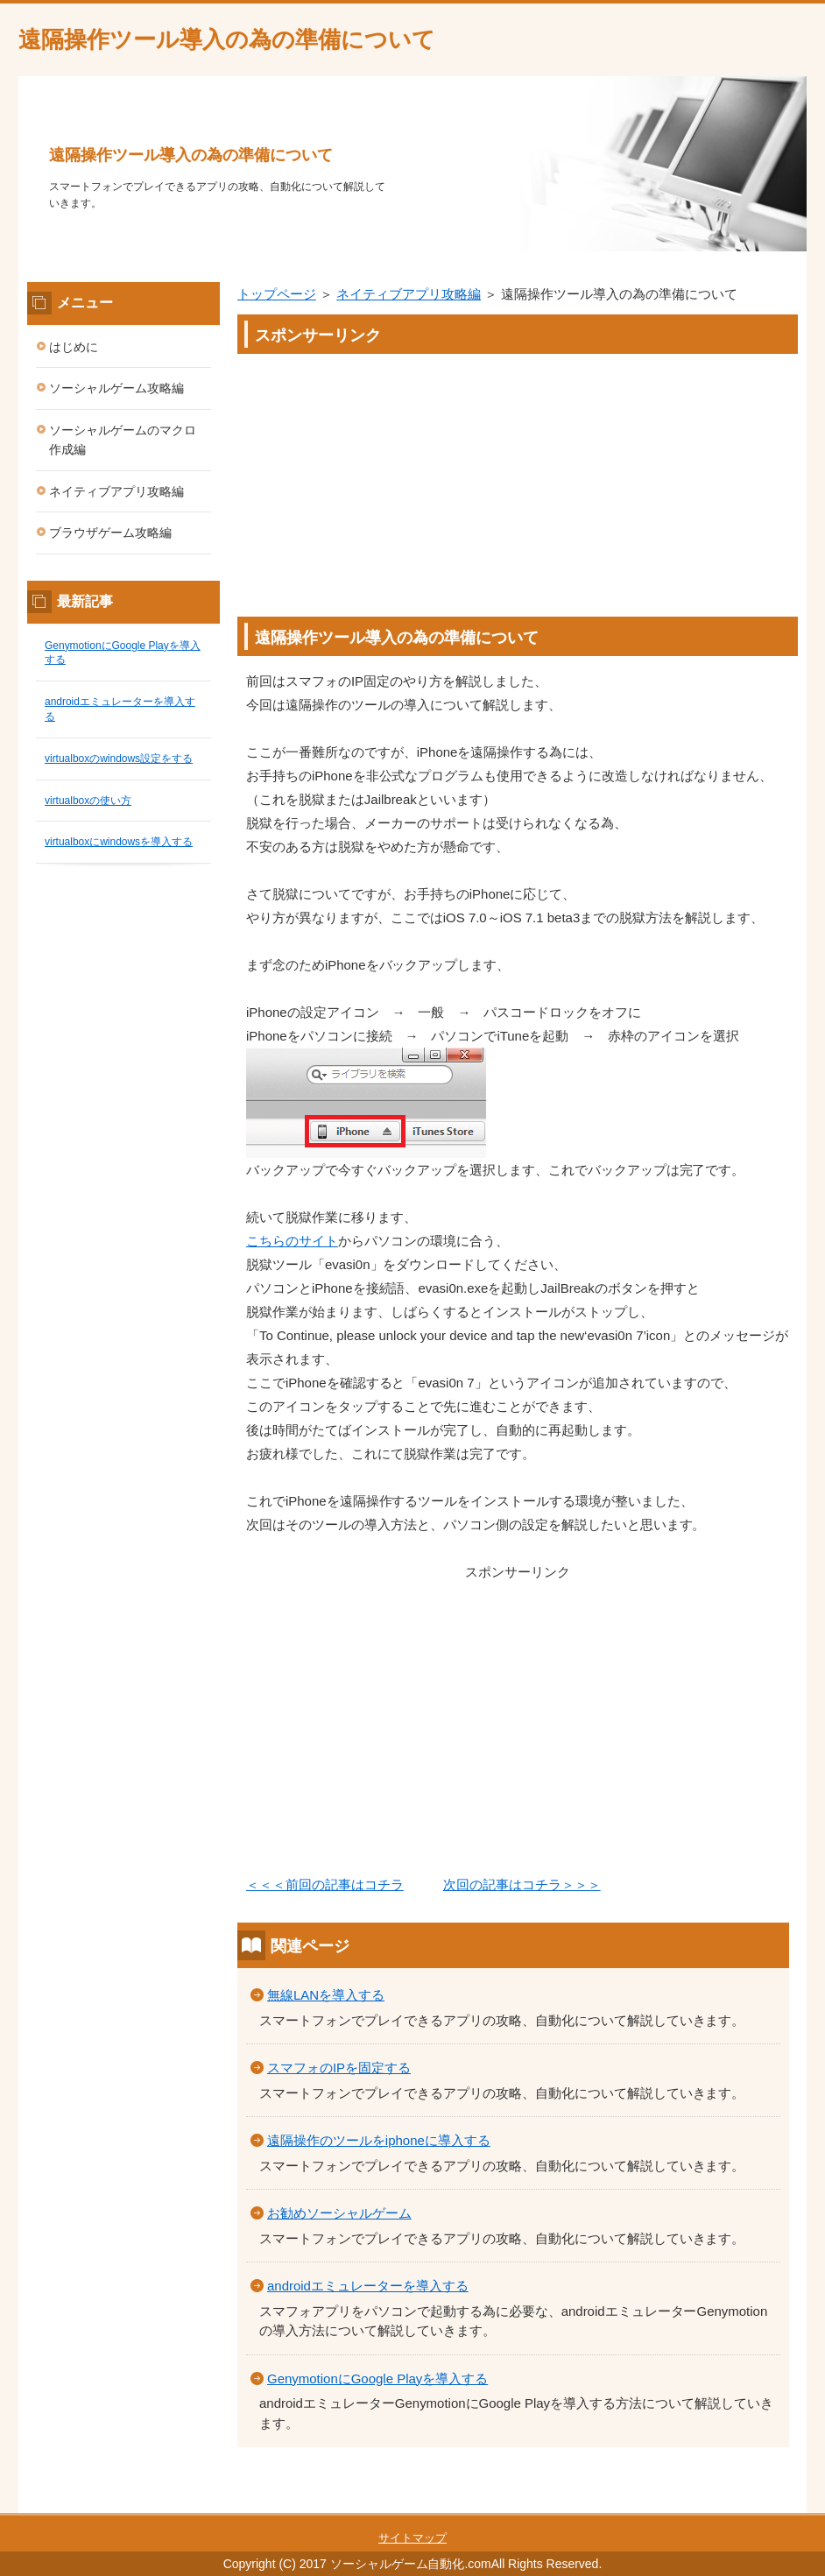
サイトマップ (412, 2537)
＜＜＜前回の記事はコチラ (325, 1884)
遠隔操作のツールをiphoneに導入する (378, 2140)
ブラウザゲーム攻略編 (110, 533)
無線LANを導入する (325, 1994)
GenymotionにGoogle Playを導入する (377, 2378)
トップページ (276, 293)
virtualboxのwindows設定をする (119, 758)
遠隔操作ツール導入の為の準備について (226, 39)
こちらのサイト (292, 1240)
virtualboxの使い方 (88, 800)
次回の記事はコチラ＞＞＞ (522, 1884)
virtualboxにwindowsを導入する (119, 842)
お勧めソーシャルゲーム (339, 2212)
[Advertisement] (517, 476)
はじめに (73, 347)
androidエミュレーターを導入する (368, 2285)
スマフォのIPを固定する (339, 2067)
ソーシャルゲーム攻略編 (116, 388)
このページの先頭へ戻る (754, 2503)
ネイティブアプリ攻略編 (408, 293)
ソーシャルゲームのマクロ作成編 (122, 440)
